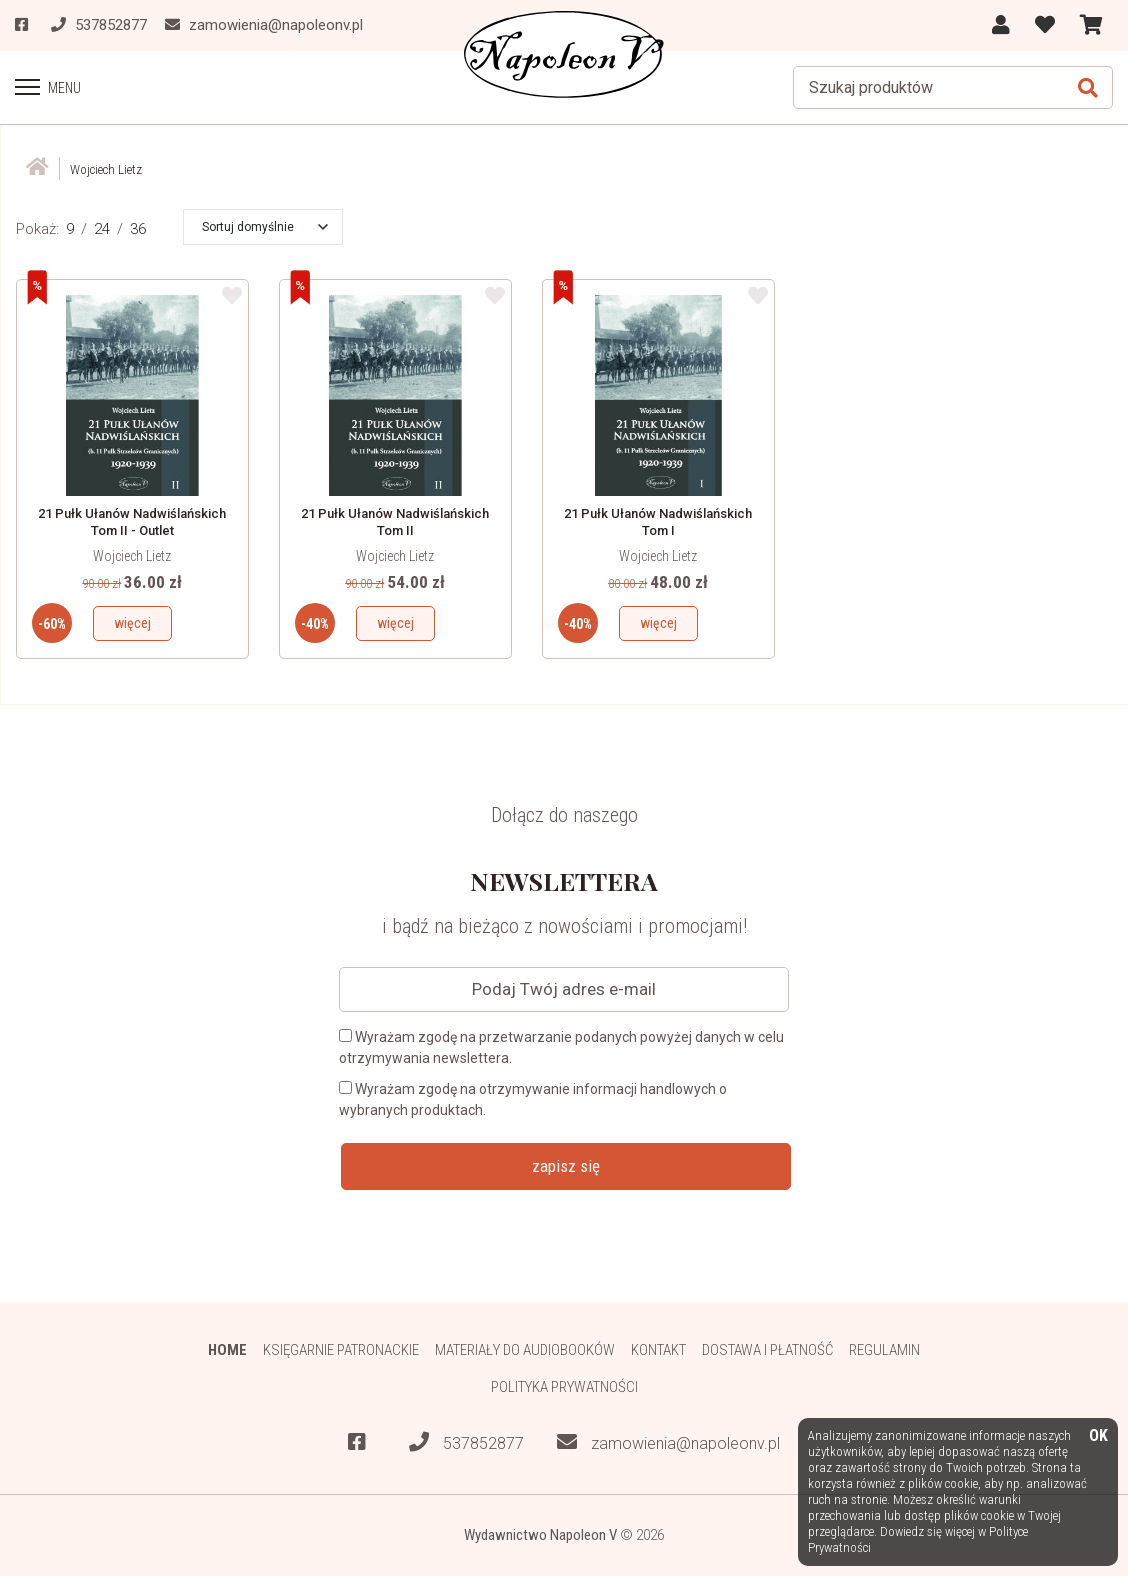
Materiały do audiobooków (525, 1350)
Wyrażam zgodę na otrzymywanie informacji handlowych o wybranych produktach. (533, 1099)
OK (1098, 1436)
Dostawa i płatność (767, 1350)
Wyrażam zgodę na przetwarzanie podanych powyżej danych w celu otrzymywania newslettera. (561, 1047)
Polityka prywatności (564, 1387)
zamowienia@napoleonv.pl (668, 1442)
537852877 (466, 1442)
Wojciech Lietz (132, 556)
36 (138, 229)
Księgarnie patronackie (341, 1350)
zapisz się (566, 1166)
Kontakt (658, 1350)
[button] (265, 227)
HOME (227, 1350)
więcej (132, 623)
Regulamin (884, 1350)
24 (102, 229)
